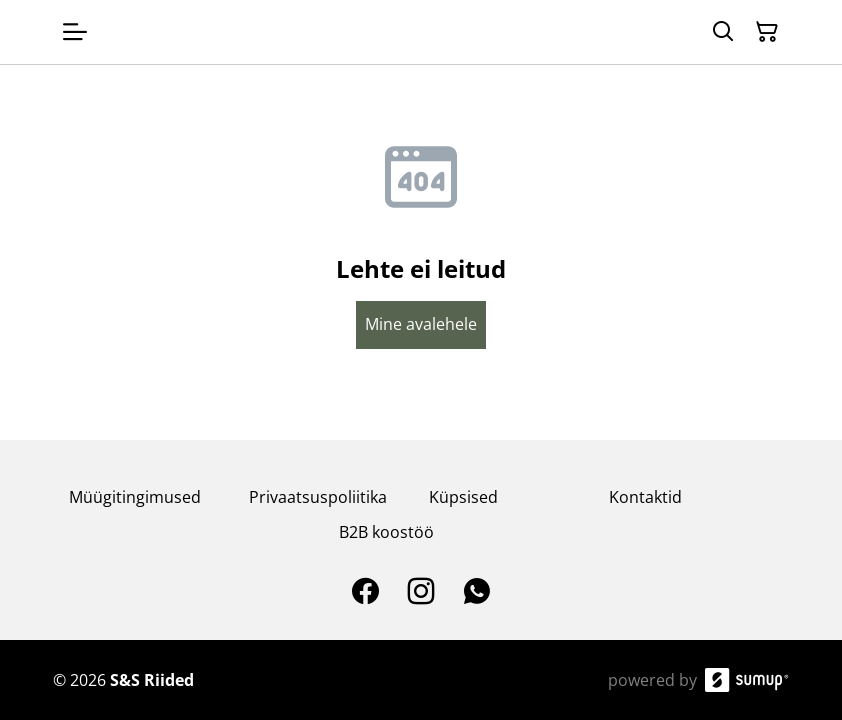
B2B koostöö (386, 532)
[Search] (723, 32)
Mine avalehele (421, 324)
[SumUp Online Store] (747, 680)
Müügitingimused (135, 497)
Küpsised (463, 497)
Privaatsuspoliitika (318, 497)
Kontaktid (645, 497)
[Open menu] (75, 32)
